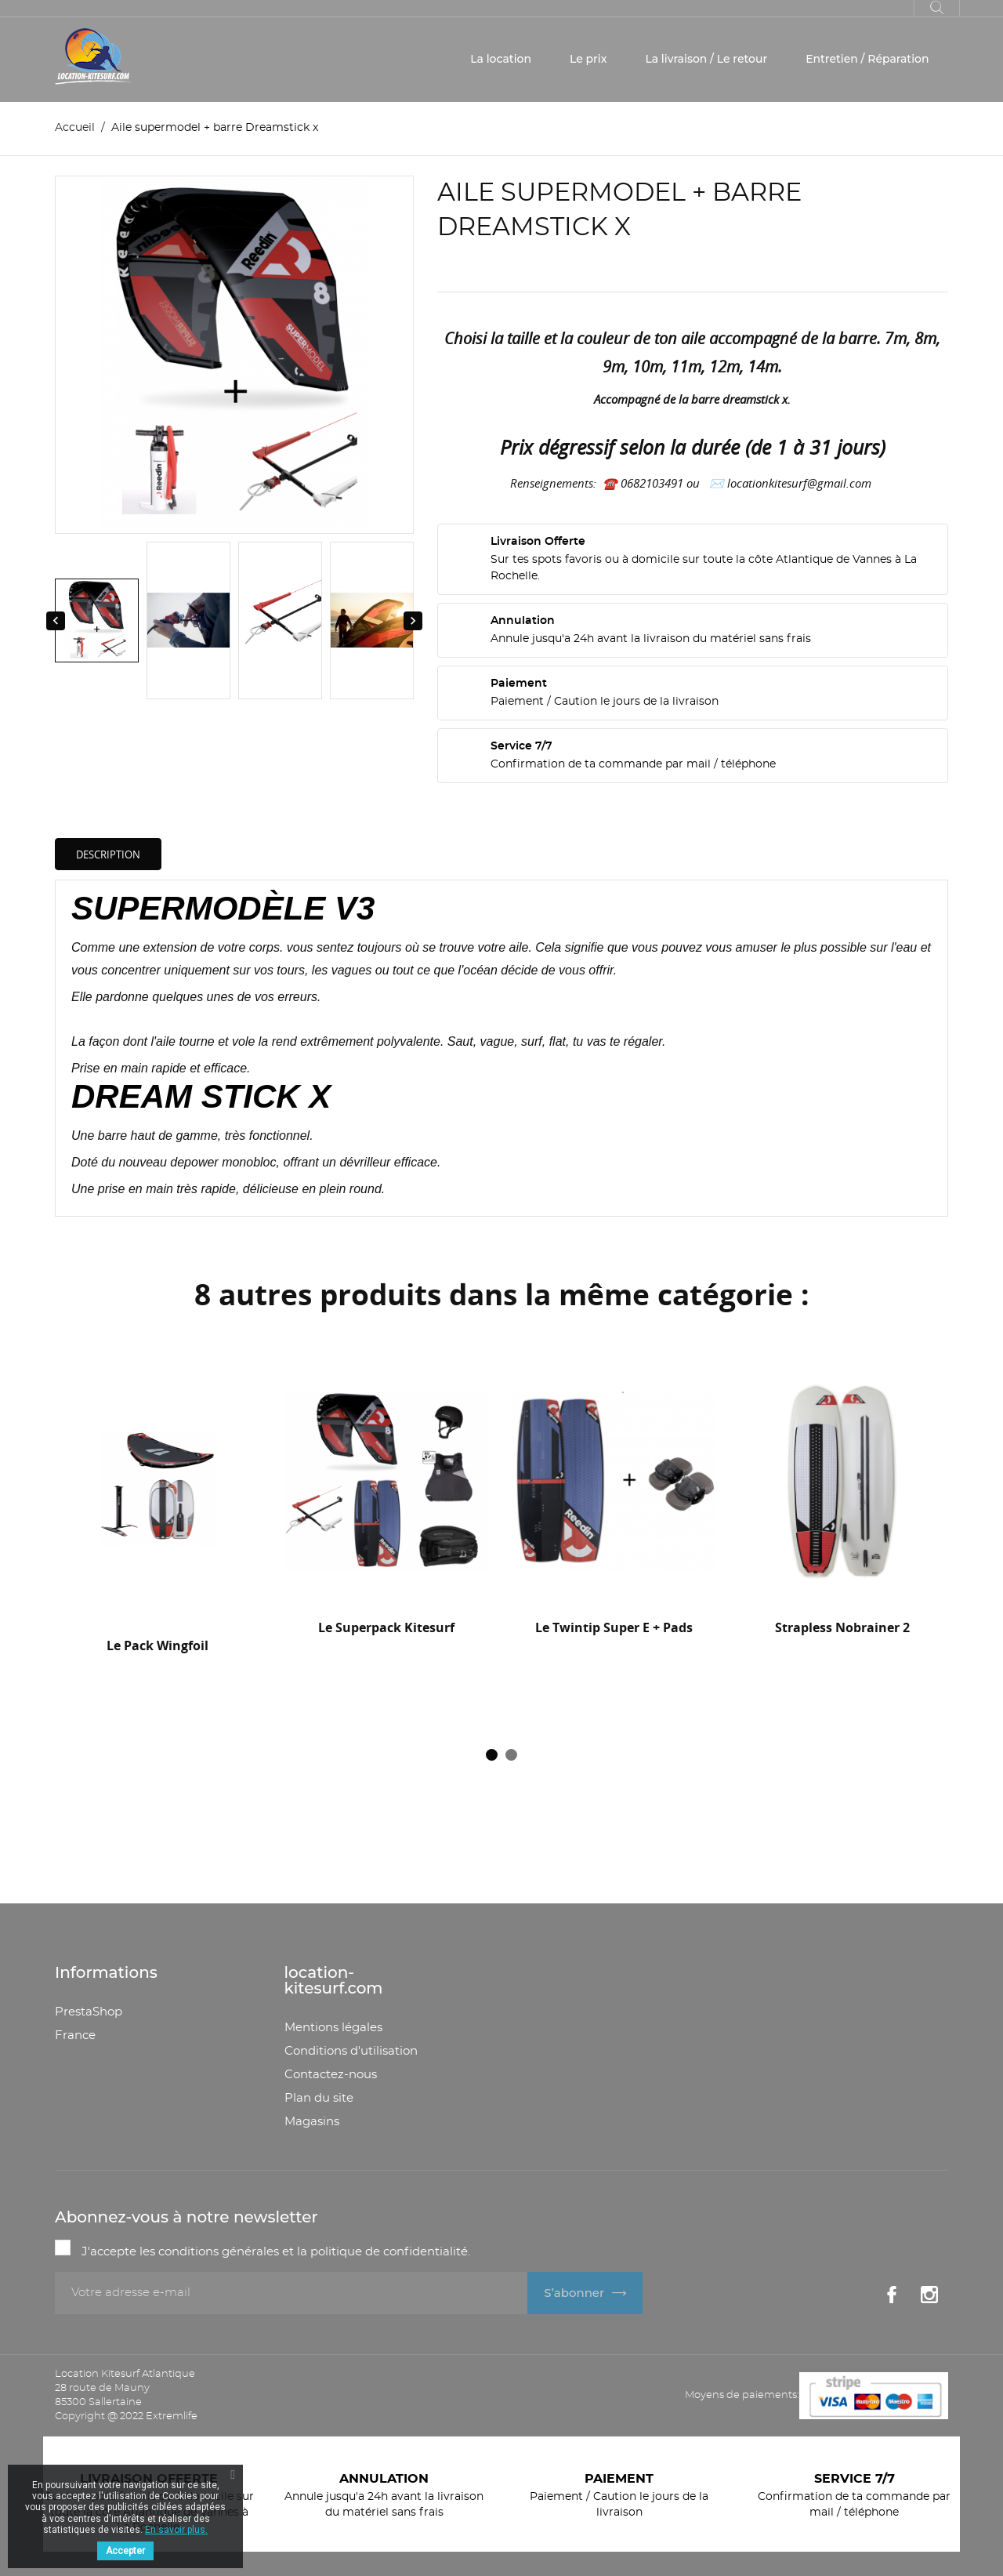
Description (108, 854)
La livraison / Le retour (706, 59)
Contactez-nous (330, 2075)
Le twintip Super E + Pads (614, 1627)
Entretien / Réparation (867, 59)
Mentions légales (333, 2028)
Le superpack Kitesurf (386, 1627)
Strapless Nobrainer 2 (842, 1627)
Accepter (125, 2550)
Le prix (588, 59)
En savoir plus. (176, 2529)
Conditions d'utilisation (351, 2051)
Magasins (311, 2122)
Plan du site (318, 2098)
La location (500, 59)
